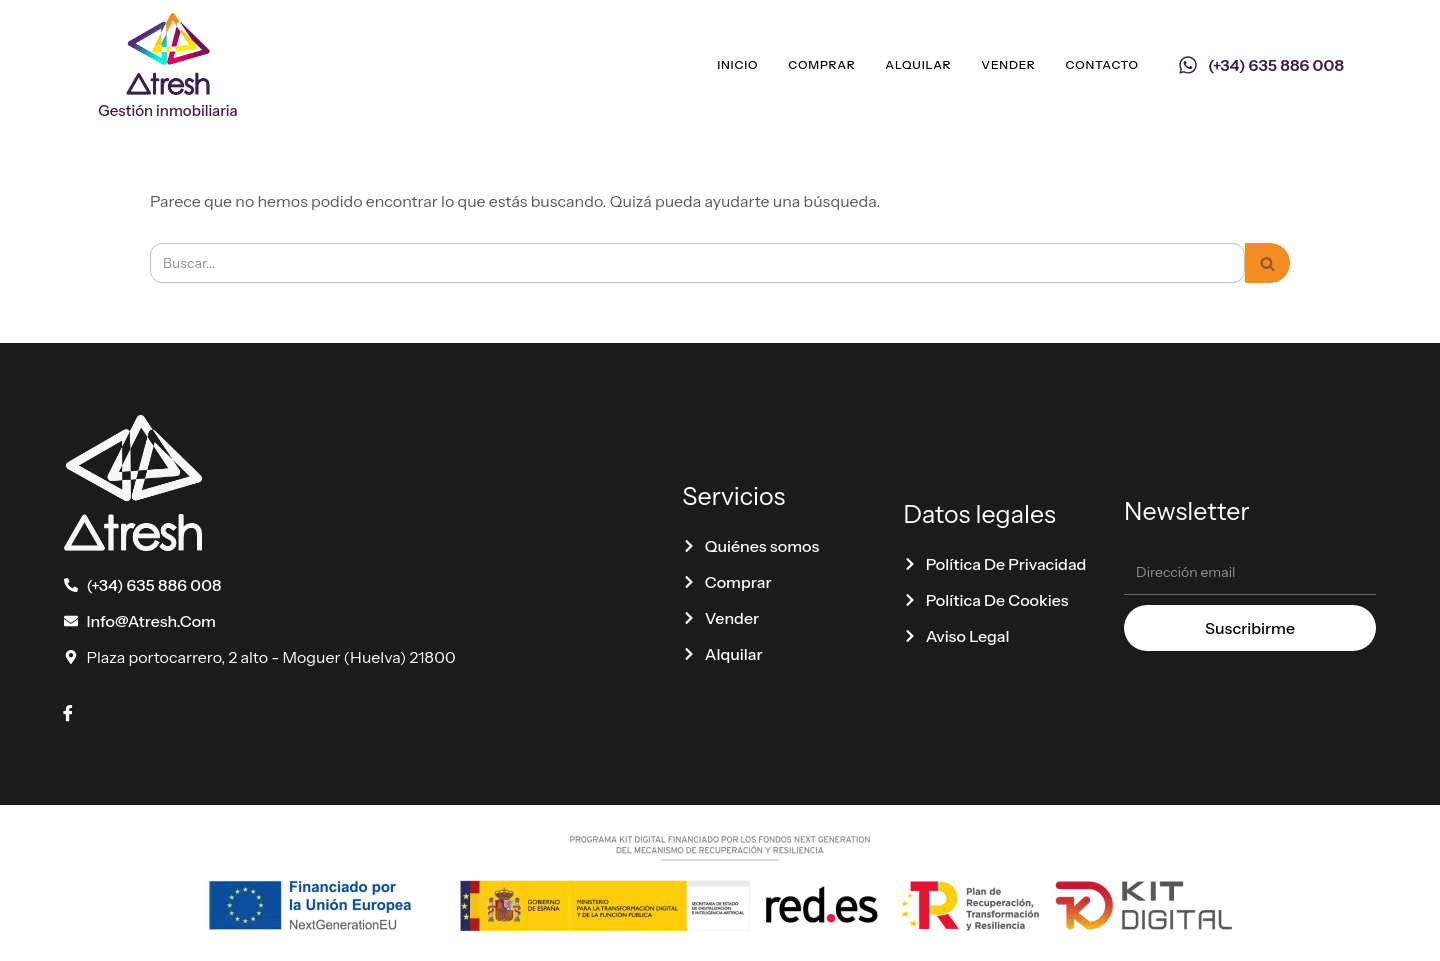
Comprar (821, 64)
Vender (1008, 64)
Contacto (1102, 64)
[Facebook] (68, 713)
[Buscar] (697, 263)
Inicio (737, 64)
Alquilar (918, 64)
